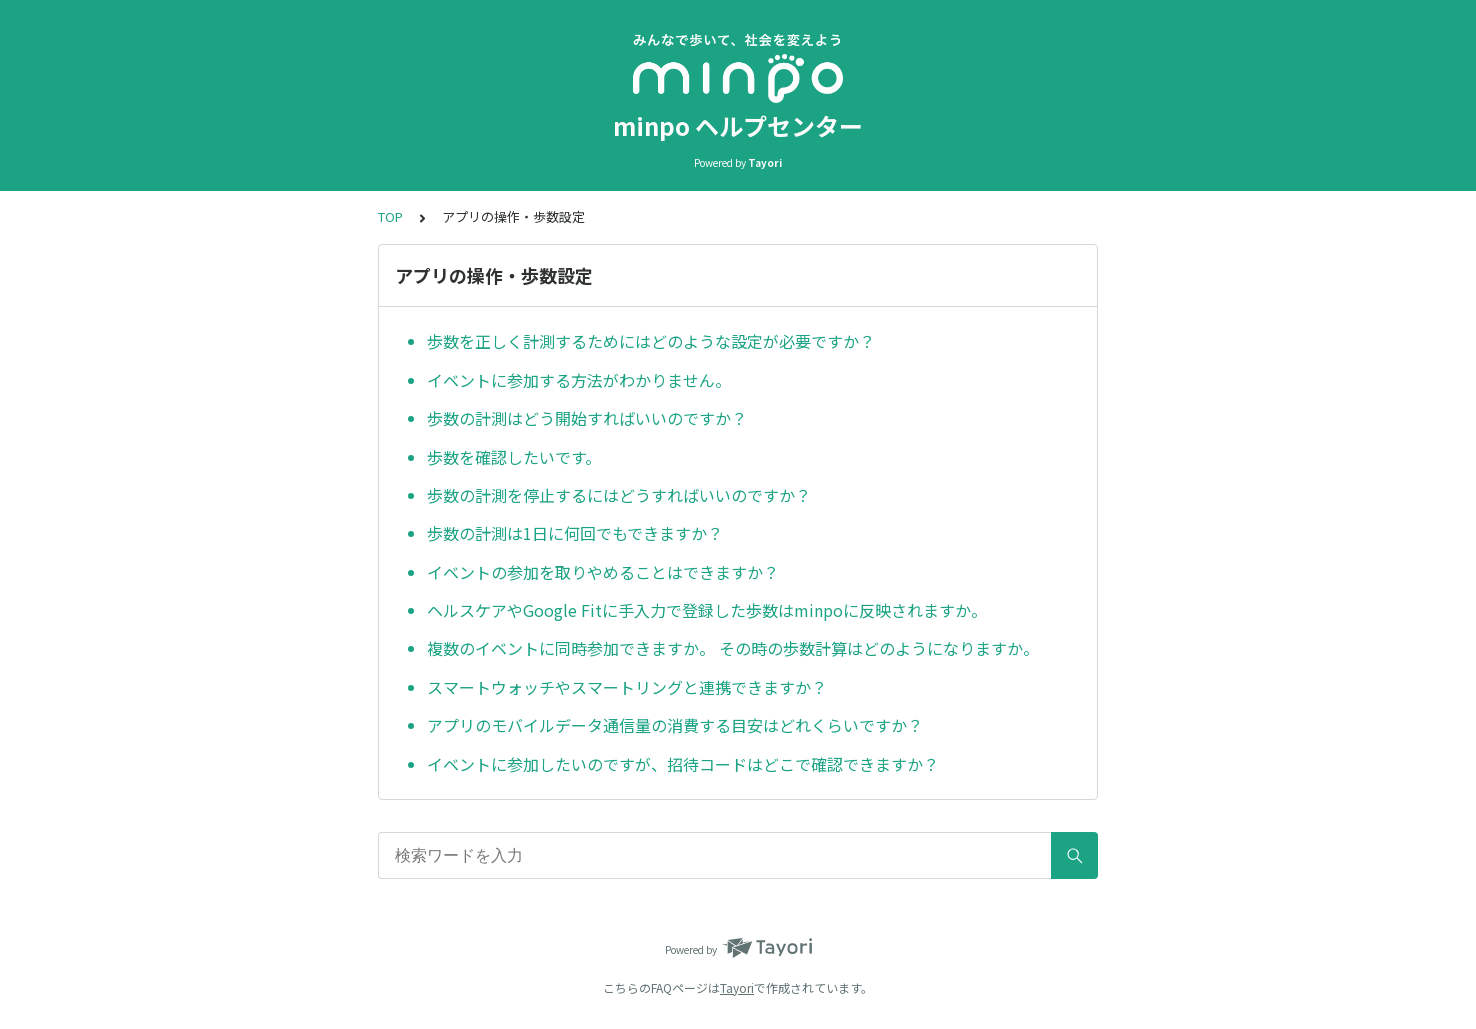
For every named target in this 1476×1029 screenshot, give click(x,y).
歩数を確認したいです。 (514, 457)
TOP (390, 216)
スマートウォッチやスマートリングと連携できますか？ (627, 687)
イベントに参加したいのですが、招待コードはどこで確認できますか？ (683, 764)
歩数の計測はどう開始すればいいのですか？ (587, 418)
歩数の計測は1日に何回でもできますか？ (575, 533)
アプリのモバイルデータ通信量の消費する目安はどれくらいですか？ (675, 725)
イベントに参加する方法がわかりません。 (579, 380)
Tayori (737, 987)
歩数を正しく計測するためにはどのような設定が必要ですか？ (651, 341)
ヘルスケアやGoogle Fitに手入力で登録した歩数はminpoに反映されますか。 (707, 610)
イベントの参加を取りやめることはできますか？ (603, 572)
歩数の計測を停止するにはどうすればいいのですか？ (619, 495)
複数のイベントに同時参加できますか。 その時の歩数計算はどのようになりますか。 (733, 648)
